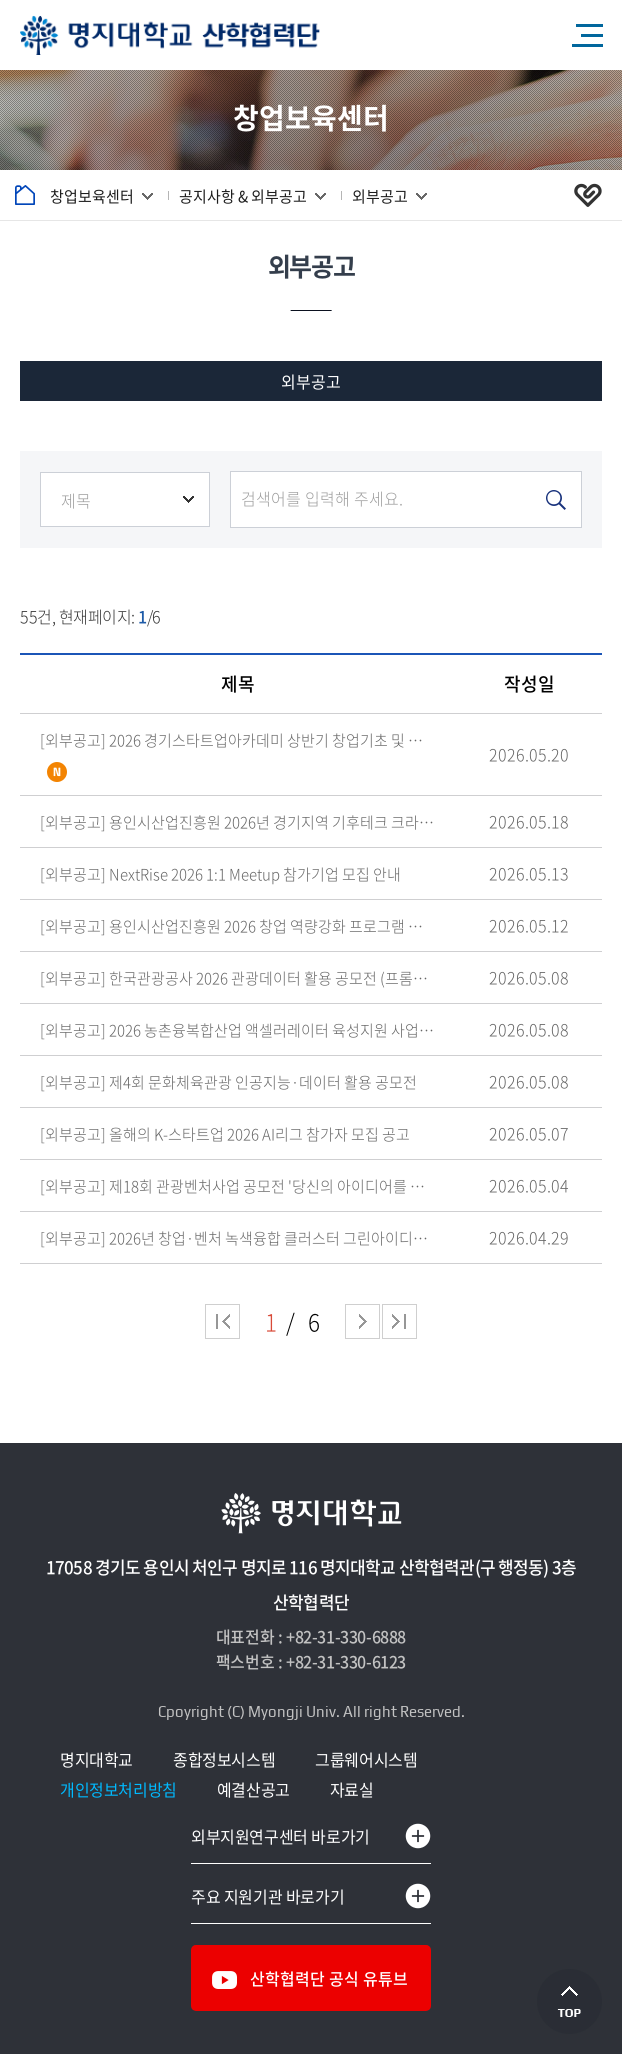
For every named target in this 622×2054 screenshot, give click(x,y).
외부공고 (311, 381)
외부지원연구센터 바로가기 (280, 1836)
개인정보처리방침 (118, 1789)
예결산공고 (253, 1789)
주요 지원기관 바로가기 (267, 1896)
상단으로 (569, 2001)
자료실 (352, 1789)
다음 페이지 (362, 1321)
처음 (222, 1321)
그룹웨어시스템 (366, 1759)
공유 (597, 195)
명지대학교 (96, 1759)
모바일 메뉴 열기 (587, 35)
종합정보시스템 (224, 1759)
